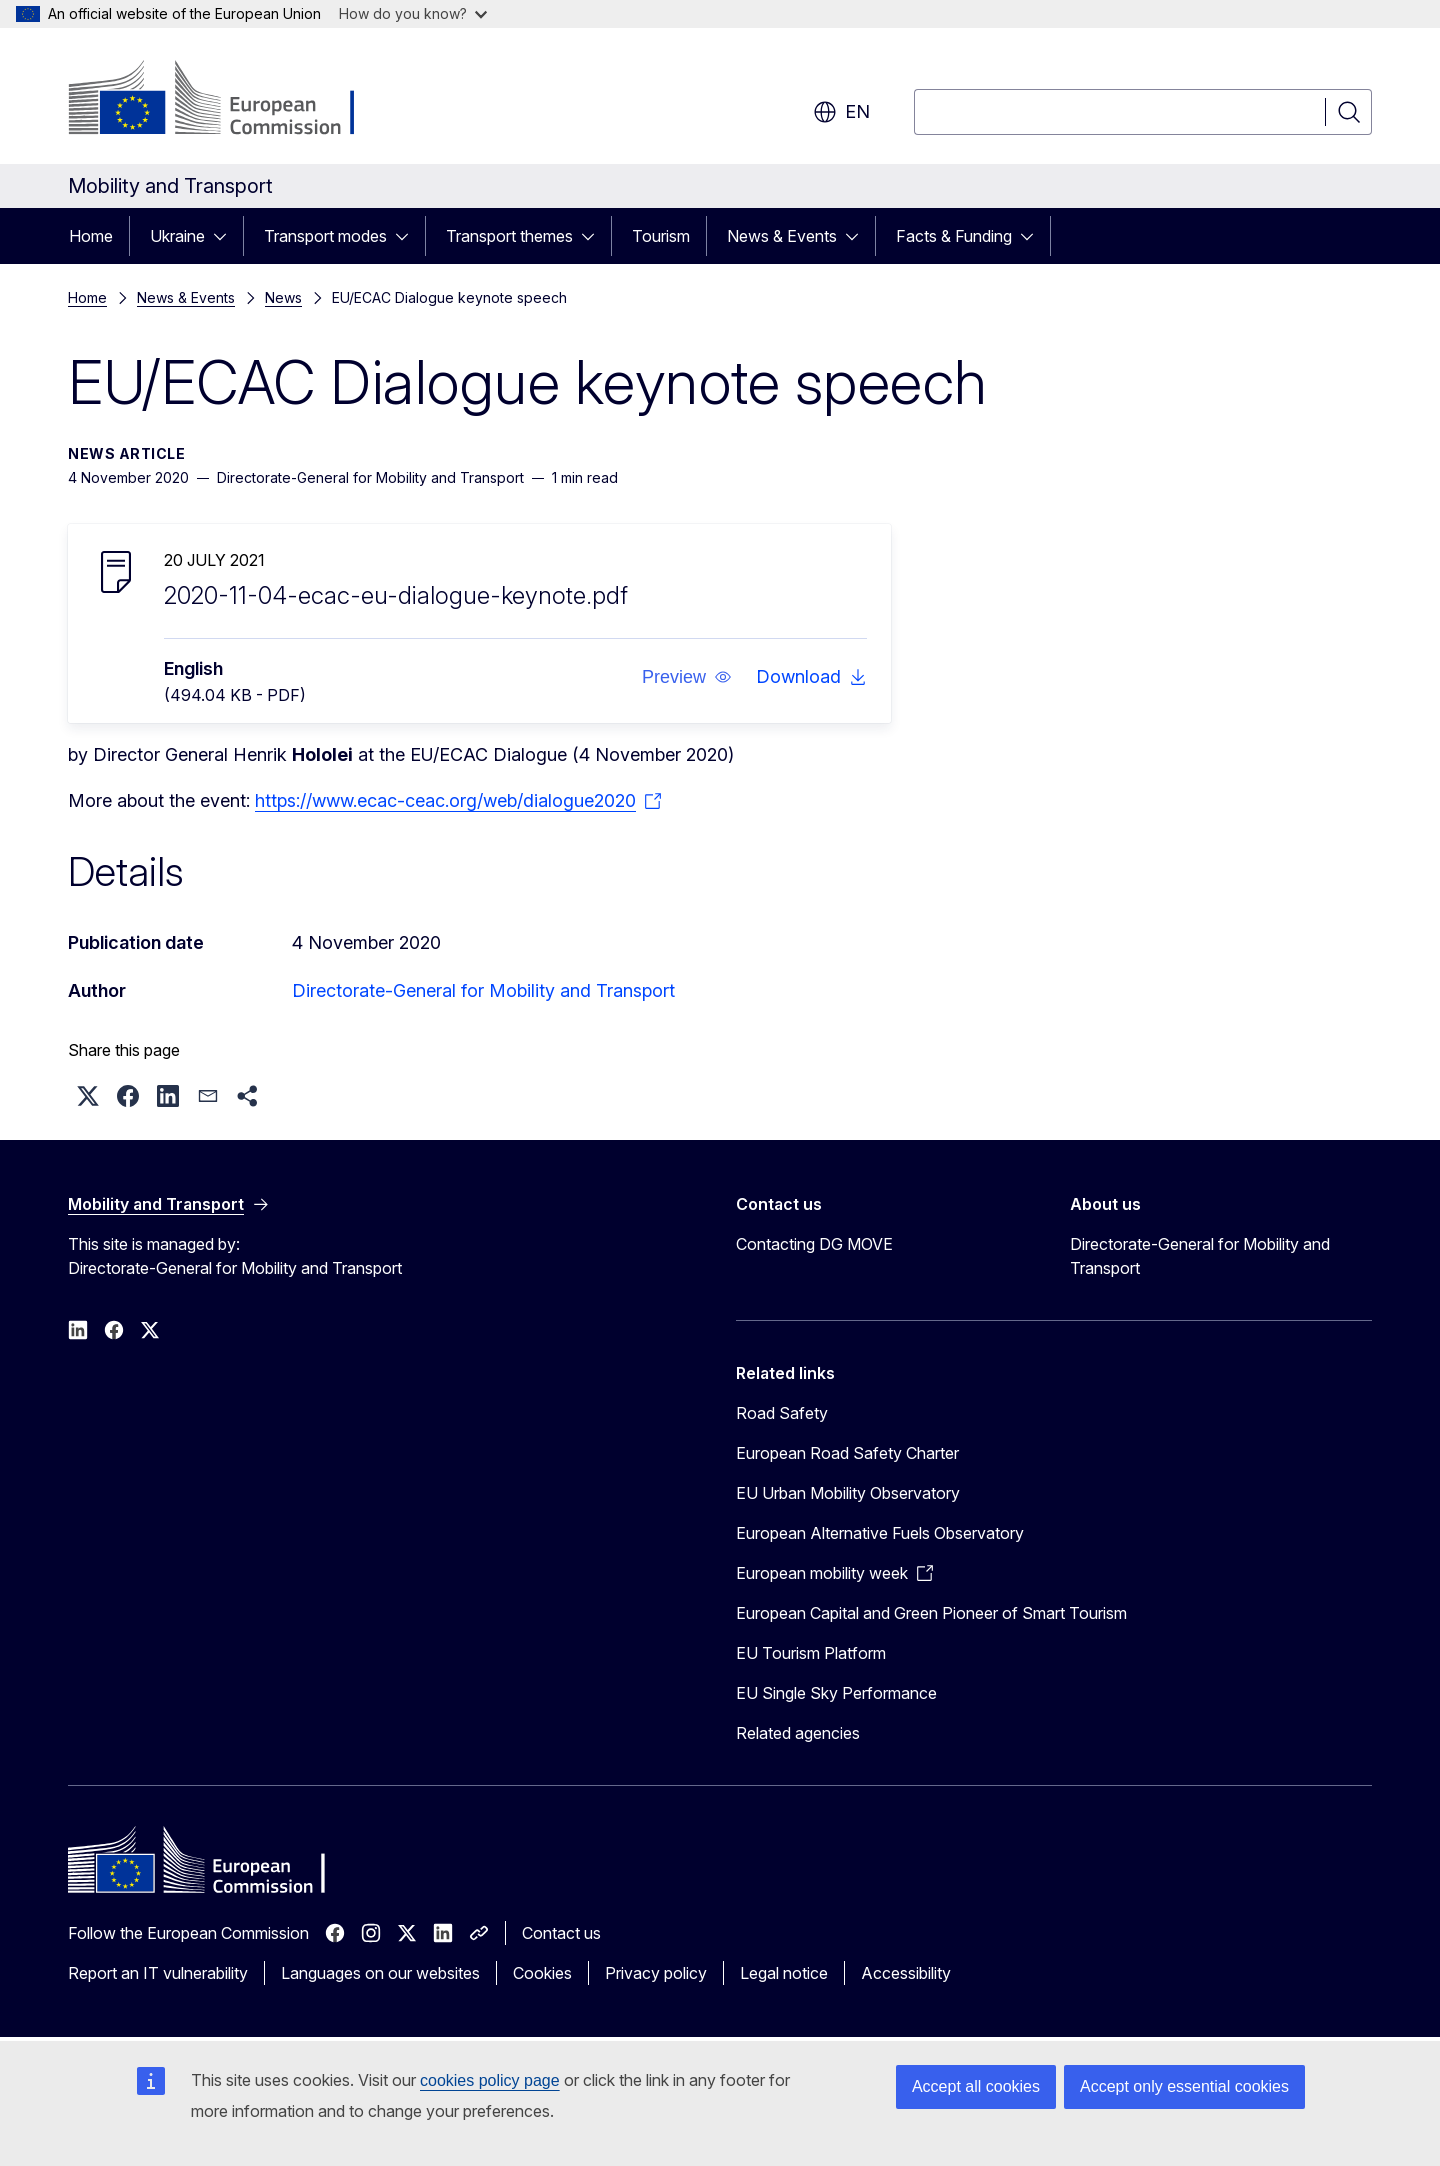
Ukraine (177, 236)
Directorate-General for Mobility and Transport (483, 990)
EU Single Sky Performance (836, 1693)
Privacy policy (656, 1973)
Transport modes (325, 236)
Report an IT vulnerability (158, 1973)
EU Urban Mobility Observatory (848, 1493)
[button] (687, 677)
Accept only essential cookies (1184, 2086)
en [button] (841, 112)
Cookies (542, 1973)
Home (91, 236)
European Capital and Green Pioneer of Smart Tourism (931, 1613)
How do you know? (413, 13)
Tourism (661, 236)
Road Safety (782, 1413)
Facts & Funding (954, 236)
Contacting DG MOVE (814, 1244)
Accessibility (906, 1973)
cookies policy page (490, 2080)
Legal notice (784, 1973)
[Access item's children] (226, 236)
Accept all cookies (976, 2086)
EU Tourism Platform (811, 1653)
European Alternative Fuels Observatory (880, 1533)
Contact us (561, 1933)
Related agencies (798, 1733)
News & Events (782, 236)
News (283, 297)
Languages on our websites (380, 1973)
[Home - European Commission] (229, 100)
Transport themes (509, 236)
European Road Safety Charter (847, 1453)
